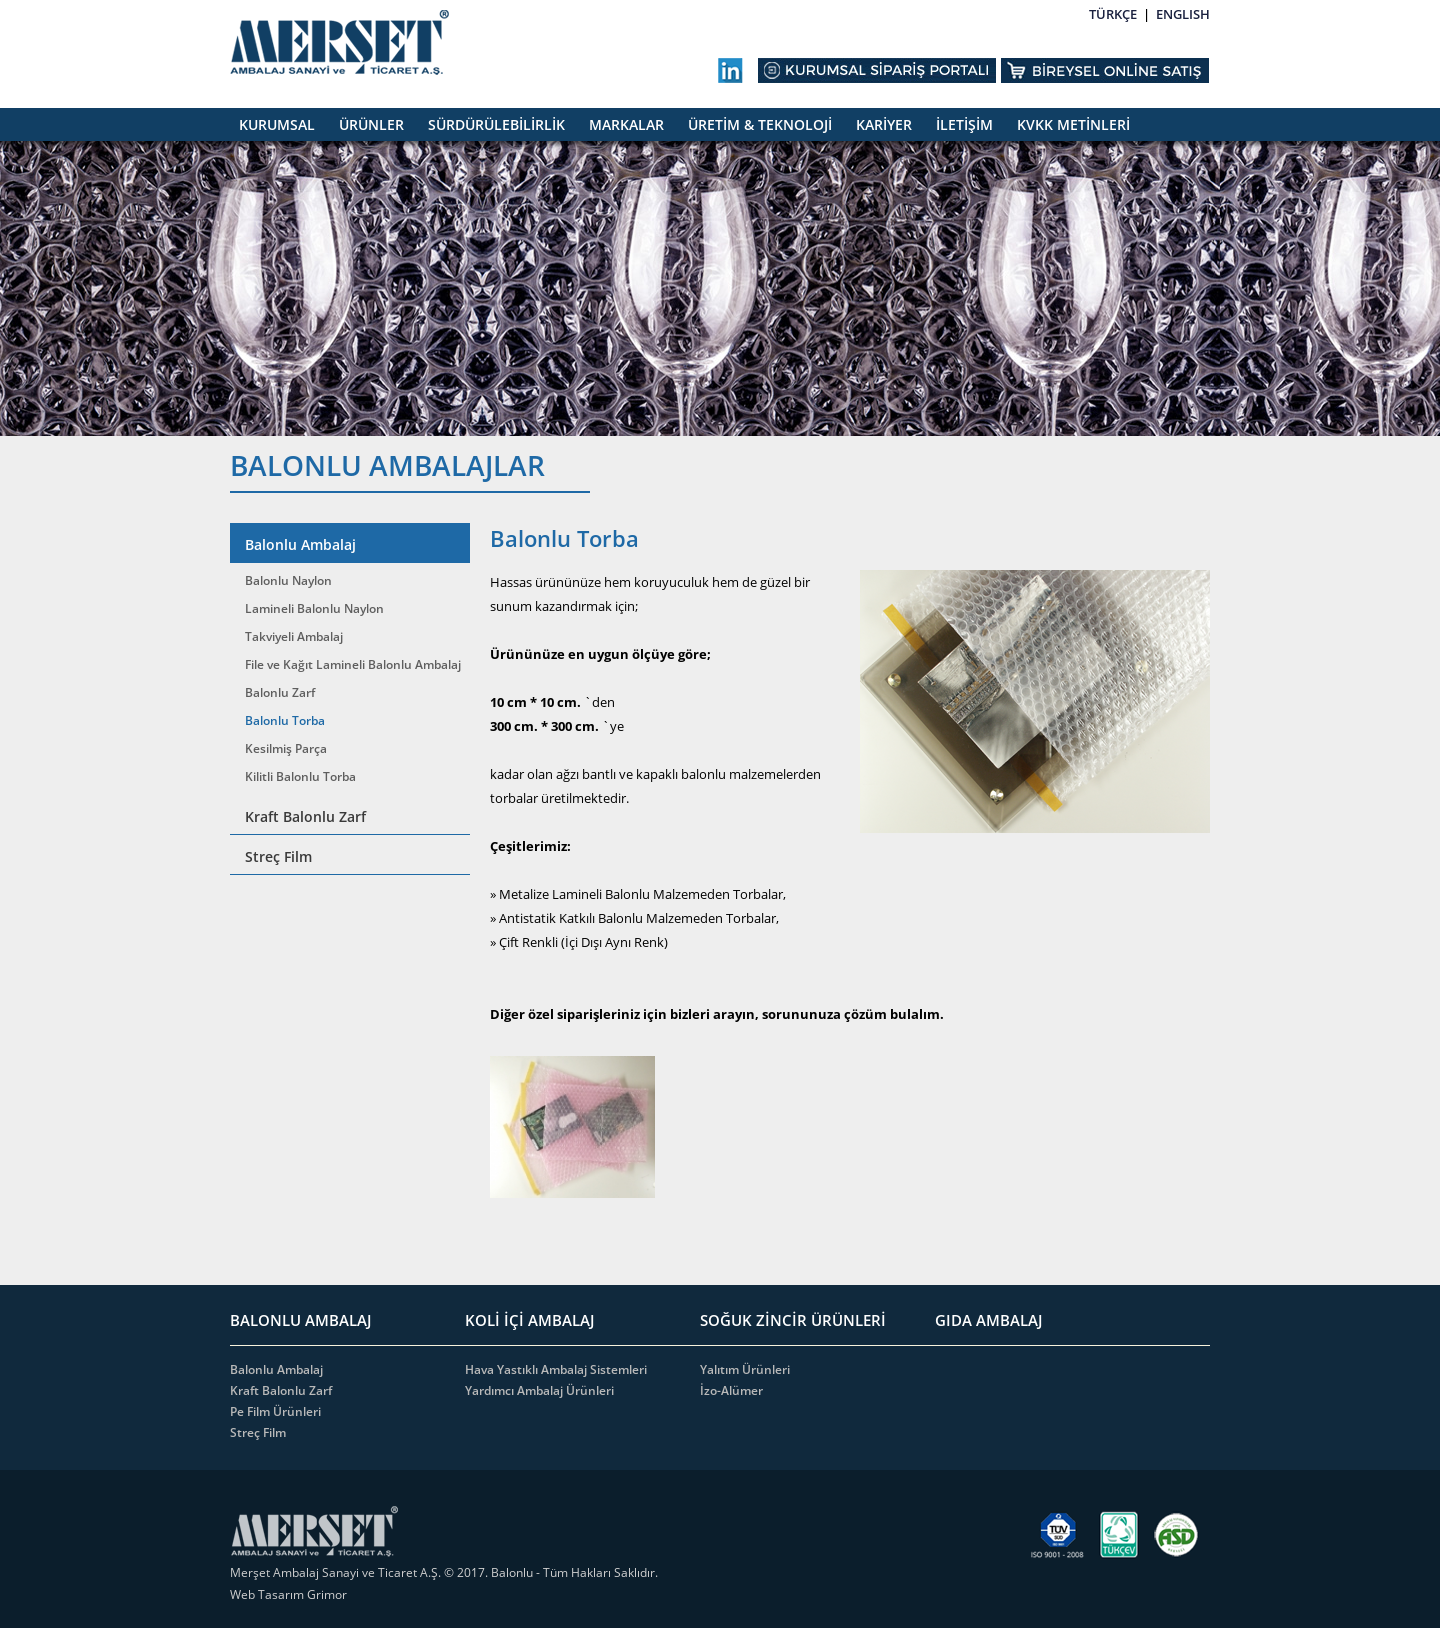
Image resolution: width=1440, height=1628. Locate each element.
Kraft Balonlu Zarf (305, 816)
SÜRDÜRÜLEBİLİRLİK (496, 124)
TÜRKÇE (1113, 14)
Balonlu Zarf (280, 692)
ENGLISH (1183, 14)
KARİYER (884, 124)
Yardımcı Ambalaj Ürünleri (539, 1390)
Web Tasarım (268, 1594)
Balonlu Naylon (288, 580)
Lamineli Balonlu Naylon (314, 608)
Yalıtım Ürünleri (745, 1369)
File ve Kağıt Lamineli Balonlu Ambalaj (353, 664)
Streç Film (278, 856)
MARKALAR (626, 124)
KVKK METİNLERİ (1073, 124)
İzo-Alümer (731, 1390)
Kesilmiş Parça (286, 748)
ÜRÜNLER (371, 124)
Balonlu (512, 1572)
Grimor (327, 1594)
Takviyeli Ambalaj (294, 636)
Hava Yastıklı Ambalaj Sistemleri (556, 1369)
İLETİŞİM (964, 124)
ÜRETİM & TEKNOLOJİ (760, 124)
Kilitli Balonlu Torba (300, 776)
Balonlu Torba (285, 720)
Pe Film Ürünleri (275, 1411)
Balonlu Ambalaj (300, 544)
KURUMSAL (277, 124)
